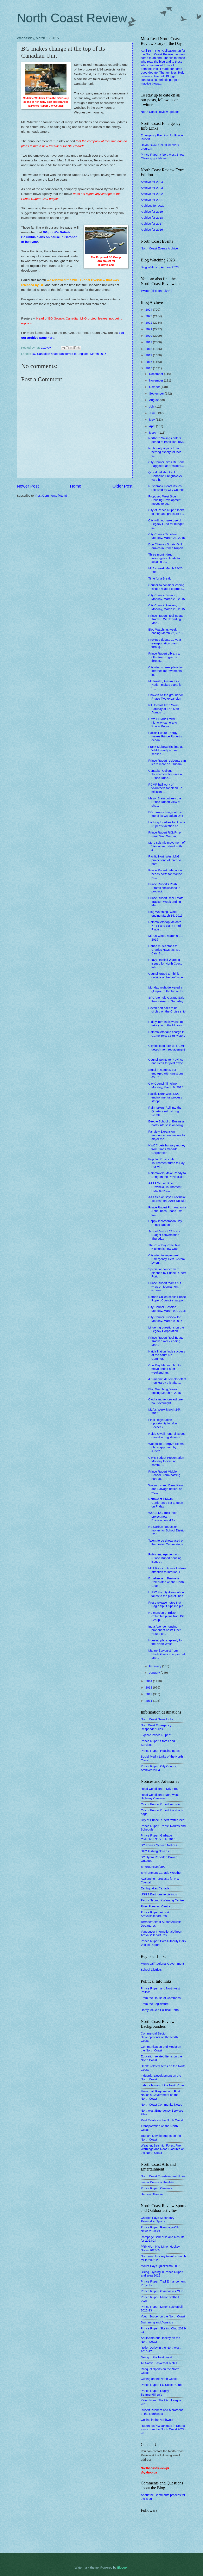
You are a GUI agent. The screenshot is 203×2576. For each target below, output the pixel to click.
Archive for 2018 (152, 217)
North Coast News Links (157, 1719)
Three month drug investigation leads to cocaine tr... (164, 558)
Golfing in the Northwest (157, 2419)
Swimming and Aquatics (157, 2322)
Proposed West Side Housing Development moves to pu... (164, 500)
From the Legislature (155, 2004)
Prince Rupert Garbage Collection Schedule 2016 (158, 1837)
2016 (149, 362)
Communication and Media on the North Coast (161, 2048)
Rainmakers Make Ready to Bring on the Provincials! (167, 1174)
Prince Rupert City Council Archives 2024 (159, 1768)
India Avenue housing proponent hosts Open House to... (165, 1630)
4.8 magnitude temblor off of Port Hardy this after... (167, 1381)
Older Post (122, 486)
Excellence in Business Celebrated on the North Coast (166, 1582)
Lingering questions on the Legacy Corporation (166, 1329)
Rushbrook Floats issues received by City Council (166, 487)
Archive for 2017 (152, 223)
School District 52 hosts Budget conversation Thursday (164, 1235)
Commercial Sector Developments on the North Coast (159, 2037)
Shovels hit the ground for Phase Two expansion (165, 696)
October (155, 387)
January (155, 1672)
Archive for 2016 (152, 229)
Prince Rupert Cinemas (156, 2188)
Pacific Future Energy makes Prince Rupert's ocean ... (165, 736)
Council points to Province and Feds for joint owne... (166, 1061)
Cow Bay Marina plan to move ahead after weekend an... (164, 1369)
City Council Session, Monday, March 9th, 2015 (167, 1308)
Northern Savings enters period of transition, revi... (166, 440)
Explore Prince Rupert (156, 1735)
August (154, 400)
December (156, 374)
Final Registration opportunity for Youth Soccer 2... (163, 1423)
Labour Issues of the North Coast (163, 2085)
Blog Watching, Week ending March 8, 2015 (164, 1391)
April (152, 426)
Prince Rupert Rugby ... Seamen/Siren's (156, 2392)
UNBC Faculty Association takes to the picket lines (166, 1594)
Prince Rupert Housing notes (160, 1750)
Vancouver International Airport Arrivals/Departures (161, 1933)
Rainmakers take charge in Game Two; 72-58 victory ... (166, 1035)
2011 (149, 1700)
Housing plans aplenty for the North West (165, 1642)
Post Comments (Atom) (51, 495)
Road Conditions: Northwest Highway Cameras (160, 1796)
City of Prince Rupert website (160, 1804)
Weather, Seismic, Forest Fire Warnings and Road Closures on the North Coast (163, 2149)
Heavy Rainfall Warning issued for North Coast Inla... (165, 963)
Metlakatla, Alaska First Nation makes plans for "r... (165, 685)
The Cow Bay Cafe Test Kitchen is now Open (164, 1247)
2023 (149, 316)
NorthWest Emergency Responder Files (156, 1727)
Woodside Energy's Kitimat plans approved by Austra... (166, 1447)
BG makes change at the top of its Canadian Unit (165, 814)
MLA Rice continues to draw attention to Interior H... (167, 1570)
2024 (149, 309)
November (156, 380)
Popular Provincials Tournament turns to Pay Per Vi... (166, 1163)
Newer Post (28, 486)
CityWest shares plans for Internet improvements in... (165, 671)
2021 (149, 329)
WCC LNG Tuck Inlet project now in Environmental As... (163, 1516)
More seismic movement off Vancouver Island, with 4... (166, 846)
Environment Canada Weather (161, 1872)
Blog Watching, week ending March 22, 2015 (165, 631)
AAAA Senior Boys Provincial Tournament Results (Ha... (164, 1187)
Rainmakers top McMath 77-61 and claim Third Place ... (164, 925)
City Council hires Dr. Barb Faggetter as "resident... (166, 463)
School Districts (151, 1969)
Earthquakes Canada (155, 1888)
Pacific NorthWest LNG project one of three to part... (164, 860)
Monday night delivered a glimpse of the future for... (167, 989)
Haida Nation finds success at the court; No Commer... (166, 1355)
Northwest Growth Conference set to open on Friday (165, 1502)
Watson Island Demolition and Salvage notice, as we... (165, 1489)
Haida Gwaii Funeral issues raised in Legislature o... (166, 1435)
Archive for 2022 (152, 194)
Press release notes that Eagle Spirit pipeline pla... (167, 1604)
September (157, 393)
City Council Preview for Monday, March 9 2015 (165, 1319)
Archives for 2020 (153, 205)
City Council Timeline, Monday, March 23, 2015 (166, 536)
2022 (149, 322)
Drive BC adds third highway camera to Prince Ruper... (162, 722)
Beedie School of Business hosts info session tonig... (166, 1123)
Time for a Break (159, 578)
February (155, 1666)
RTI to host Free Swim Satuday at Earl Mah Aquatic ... (163, 709)
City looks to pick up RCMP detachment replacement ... (166, 1049)
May (152, 419)
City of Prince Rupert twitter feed (163, 1820)
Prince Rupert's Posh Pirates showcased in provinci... (164, 888)
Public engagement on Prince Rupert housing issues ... (165, 1558)
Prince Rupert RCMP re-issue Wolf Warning (164, 834)
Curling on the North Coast (159, 2378)
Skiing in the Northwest (156, 2357)
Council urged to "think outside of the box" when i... (166, 977)
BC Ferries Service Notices (159, 1845)
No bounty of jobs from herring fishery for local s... (165, 452)
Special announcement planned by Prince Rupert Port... (167, 1273)
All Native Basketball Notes (159, 2363)
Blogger (122, 2567)
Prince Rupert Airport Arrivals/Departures (155, 1914)
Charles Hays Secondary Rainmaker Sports (158, 2219)
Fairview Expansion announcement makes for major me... (167, 1135)
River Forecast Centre (156, 1906)
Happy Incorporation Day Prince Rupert (165, 1222)
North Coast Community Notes (161, 2104)
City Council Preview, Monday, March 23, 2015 (166, 607)
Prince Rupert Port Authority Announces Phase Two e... (167, 1211)
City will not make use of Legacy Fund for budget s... (165, 524)
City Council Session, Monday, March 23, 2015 (166, 597)
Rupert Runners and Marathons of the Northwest (162, 2411)
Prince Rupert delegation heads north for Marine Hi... (165, 874)
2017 (149, 355)
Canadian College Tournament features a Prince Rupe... (165, 774)
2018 (149, 349)
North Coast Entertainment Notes (163, 2176)
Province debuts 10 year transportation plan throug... (164, 643)
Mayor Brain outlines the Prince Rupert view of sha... (164, 802)
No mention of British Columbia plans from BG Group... (166, 1616)
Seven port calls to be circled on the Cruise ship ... (166, 1011)
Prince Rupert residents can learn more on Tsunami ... (167, 762)
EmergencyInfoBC (153, 1866)
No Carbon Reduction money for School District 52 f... (166, 1530)
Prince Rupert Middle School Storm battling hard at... (164, 1475)
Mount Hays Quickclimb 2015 (160, 2266)
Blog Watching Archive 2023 (160, 267)
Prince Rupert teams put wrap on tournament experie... (164, 1286)
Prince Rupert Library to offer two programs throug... (164, 657)
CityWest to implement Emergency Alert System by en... (166, 1259)
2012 (149, 1694)
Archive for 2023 (152, 188)
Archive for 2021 (152, 200)
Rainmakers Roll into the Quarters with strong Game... (164, 1111)
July (152, 406)
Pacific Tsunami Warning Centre (162, 1900)
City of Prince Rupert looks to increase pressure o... (166, 511)
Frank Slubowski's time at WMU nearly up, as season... (165, 750)
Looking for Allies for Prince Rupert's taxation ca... (166, 824)
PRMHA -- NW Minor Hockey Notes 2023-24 (160, 2248)
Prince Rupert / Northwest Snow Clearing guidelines (162, 156)
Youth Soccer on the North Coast (163, 2316)
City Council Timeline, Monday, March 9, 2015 (165, 1085)
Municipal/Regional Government (162, 1963)
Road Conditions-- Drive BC (159, 1788)
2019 (149, 342)
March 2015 (98, 353)
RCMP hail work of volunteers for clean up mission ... (165, 788)
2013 (149, 1687)
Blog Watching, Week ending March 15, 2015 (165, 913)
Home (75, 486)
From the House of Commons (161, 1998)
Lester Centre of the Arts (157, 2182)
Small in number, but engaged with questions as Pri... (165, 1073)
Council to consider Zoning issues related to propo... (166, 586)
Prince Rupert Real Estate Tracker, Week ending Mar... (165, 619)
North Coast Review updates (160, 111)
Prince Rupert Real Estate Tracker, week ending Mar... (165, 1341)
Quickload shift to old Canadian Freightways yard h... (165, 476)
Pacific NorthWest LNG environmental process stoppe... (165, 1097)
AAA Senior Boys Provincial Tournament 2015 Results (167, 1198)
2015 (149, 368)
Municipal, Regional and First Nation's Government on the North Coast (160, 2095)
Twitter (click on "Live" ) (156, 290)
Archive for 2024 (152, 182)
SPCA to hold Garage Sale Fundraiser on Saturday (166, 999)
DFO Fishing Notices (155, 1851)
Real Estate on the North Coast (162, 2120)
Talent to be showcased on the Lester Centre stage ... (166, 1544)
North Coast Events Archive (159, 248)
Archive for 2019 (152, 211)
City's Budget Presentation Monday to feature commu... (166, 1461)
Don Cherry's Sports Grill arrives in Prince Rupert (165, 546)
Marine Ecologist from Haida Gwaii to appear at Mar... (166, 1654)
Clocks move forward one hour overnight (165, 1401)
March (153, 432)
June (153, 413)
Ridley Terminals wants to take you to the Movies (165, 1023)
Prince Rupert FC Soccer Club (161, 2384)
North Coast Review (72, 18)
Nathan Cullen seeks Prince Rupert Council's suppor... (167, 1298)
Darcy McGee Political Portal (160, 2010)
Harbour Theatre (152, 2194)
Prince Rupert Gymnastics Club (162, 2291)
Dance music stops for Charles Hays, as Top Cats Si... (164, 949)
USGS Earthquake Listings (159, 1894)
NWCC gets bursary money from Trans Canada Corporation (166, 1149)
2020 (149, 335)
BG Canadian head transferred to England (60, 353)
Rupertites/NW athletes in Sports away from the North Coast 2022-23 (163, 2429)
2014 (149, 1681)
